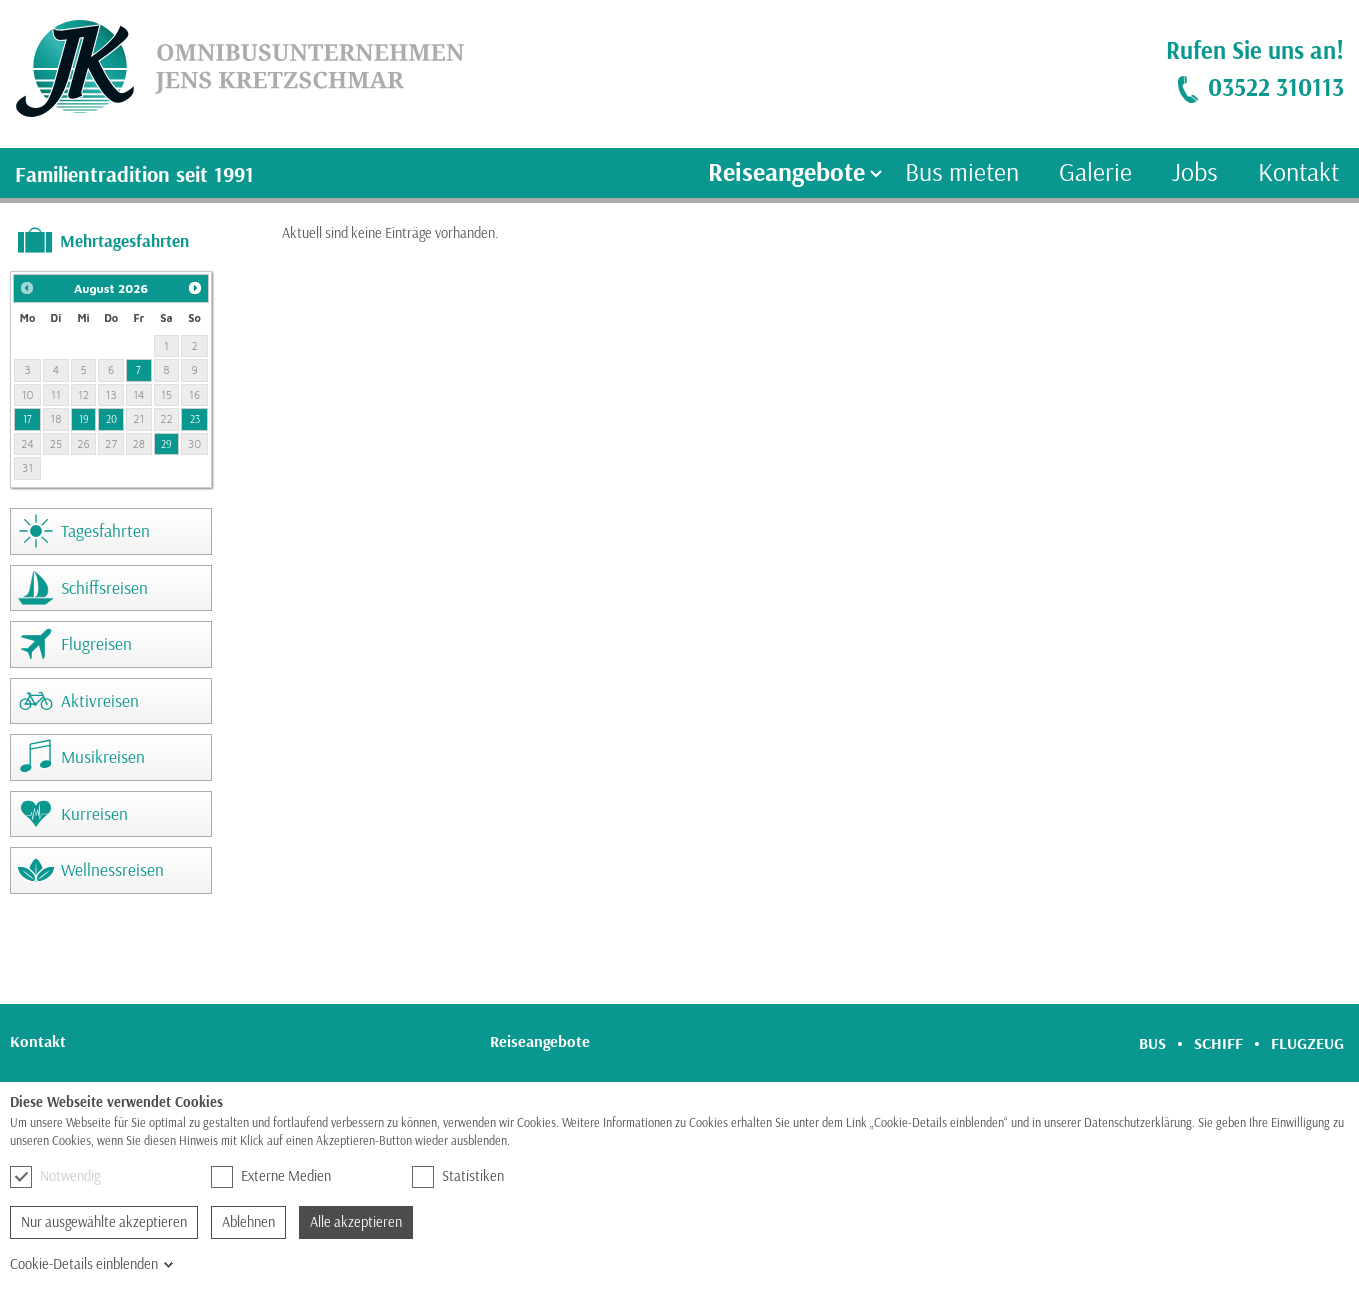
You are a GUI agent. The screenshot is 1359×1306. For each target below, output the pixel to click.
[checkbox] (21, 1177)
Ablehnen (248, 1222)
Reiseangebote (786, 172)
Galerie (1095, 172)
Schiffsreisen (104, 587)
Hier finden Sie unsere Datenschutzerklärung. (624, 1140)
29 (166, 444)
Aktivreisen (100, 700)
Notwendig (55, 1177)
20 (111, 419)
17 (27, 419)
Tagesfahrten (105, 530)
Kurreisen (94, 813)
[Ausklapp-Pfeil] (876, 173)
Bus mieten (962, 172)
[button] (27, 288)
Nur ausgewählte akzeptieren (104, 1222)
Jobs (1195, 172)
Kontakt (1298, 172)
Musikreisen (103, 756)
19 (84, 419)
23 (195, 419)
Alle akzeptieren (356, 1222)
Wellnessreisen (112, 869)
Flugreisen (96, 643)
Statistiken (458, 1177)
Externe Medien (271, 1177)
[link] (232, 69)
